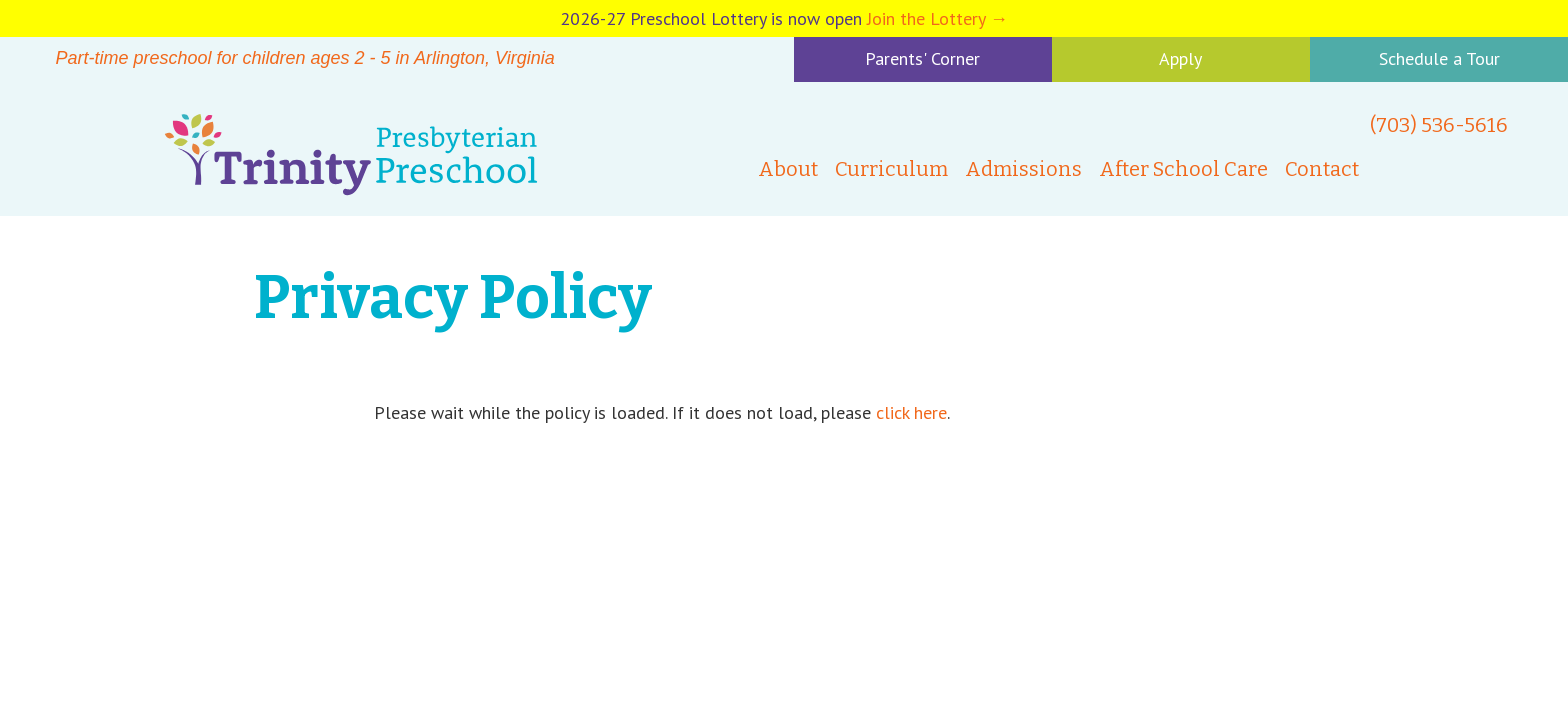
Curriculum (891, 169)
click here (911, 412)
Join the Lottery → (937, 18)
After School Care (1183, 169)
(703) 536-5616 (1439, 125)
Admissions (1023, 169)
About (788, 169)
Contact (1322, 169)
